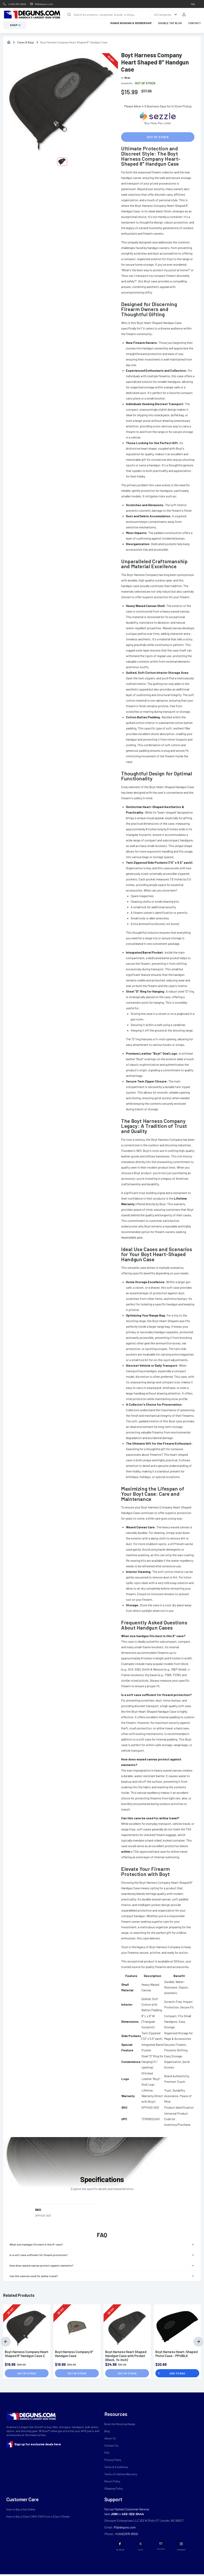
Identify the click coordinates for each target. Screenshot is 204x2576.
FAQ (193, 4)
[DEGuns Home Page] (32, 15)
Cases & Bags (25, 44)
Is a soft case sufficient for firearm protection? (102, 2256)
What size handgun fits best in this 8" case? (102, 2246)
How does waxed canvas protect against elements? (102, 2267)
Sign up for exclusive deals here (37, 2446)
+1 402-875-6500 (17, 4)
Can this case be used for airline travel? (102, 2277)
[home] (8, 44)
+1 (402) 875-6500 (126, 2535)
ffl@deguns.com (44, 4)
